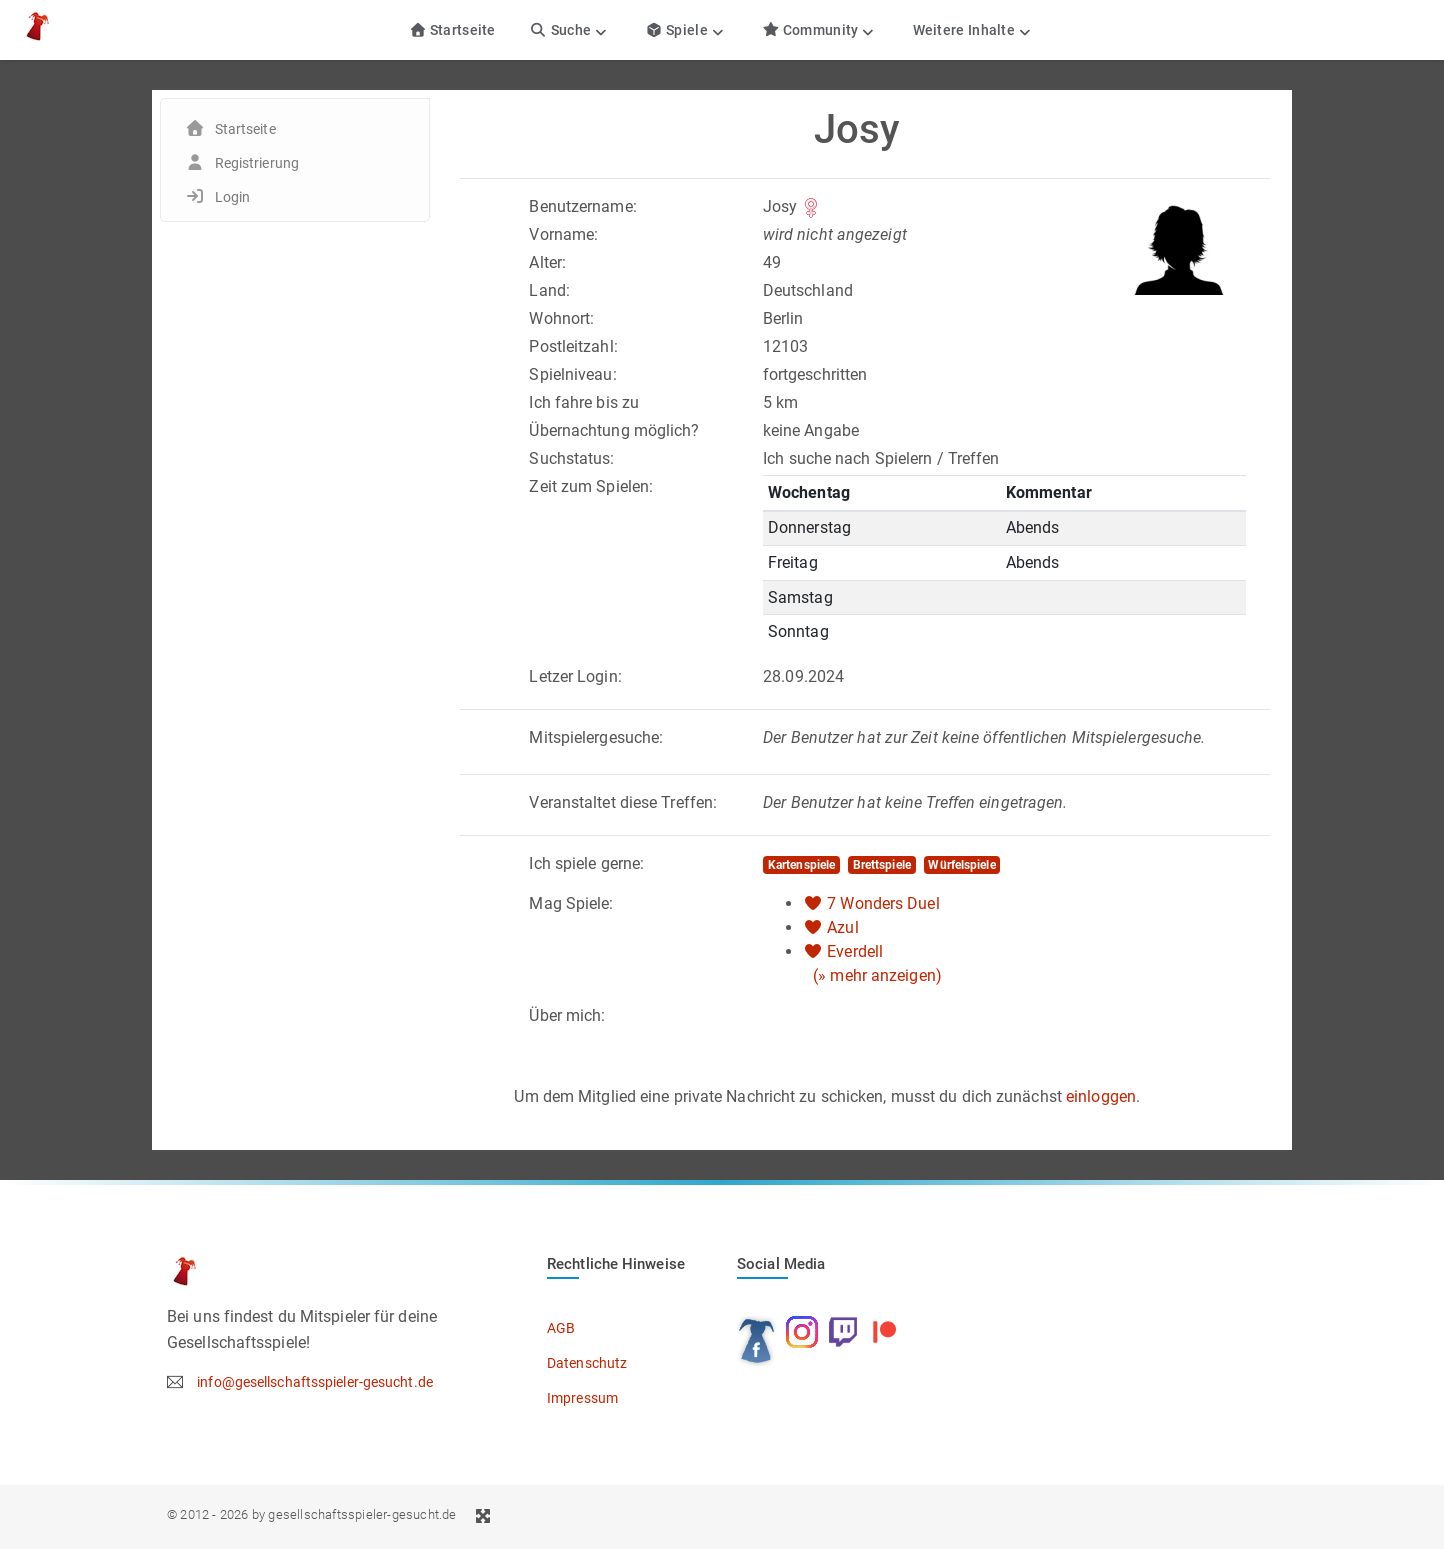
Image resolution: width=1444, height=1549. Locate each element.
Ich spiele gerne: (586, 863)
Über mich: (567, 1015)
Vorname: (563, 234)
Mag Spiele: (571, 903)
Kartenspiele (801, 865)
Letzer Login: (575, 676)
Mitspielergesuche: (596, 737)
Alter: (547, 262)
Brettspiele (882, 865)
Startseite (452, 30)
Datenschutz (587, 1363)
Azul (842, 927)
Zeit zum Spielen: (591, 486)
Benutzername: (582, 206)
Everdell (855, 951)
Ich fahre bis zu (584, 402)
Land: (549, 290)
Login (233, 197)
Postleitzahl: (573, 346)
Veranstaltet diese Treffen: (623, 802)
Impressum (582, 1398)
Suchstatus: (571, 458)
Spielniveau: (572, 374)
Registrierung (257, 163)
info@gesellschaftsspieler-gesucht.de (315, 1382)
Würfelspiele (961, 865)
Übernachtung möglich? (614, 430)
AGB (561, 1328)
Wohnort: (561, 318)
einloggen (1101, 1096)
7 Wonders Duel (883, 903)
